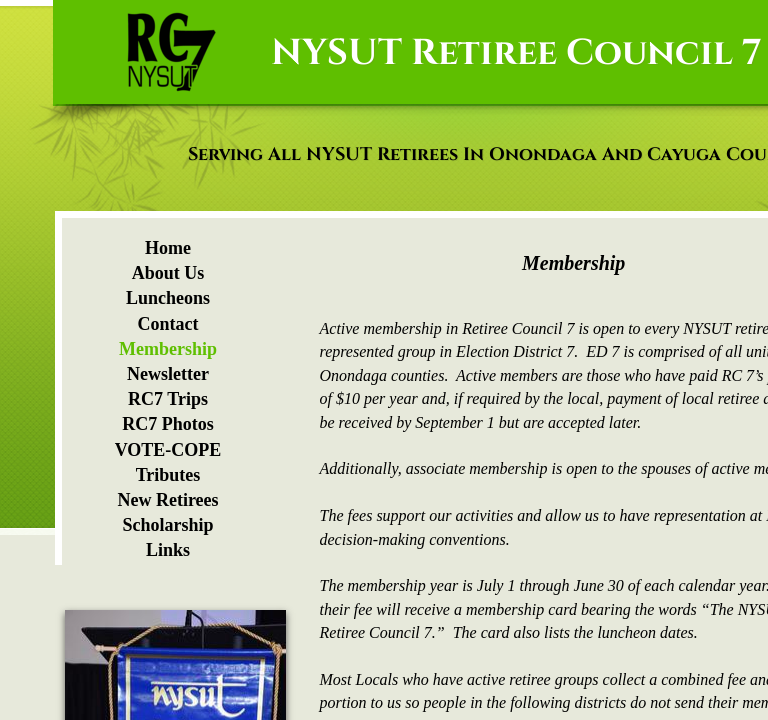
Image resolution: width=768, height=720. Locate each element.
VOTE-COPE (168, 450)
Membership (168, 349)
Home (168, 248)
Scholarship (167, 525)
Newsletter (168, 374)
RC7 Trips (168, 399)
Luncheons (168, 298)
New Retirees (167, 500)
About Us (168, 273)
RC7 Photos (168, 424)
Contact (168, 324)
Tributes (168, 475)
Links (168, 550)
